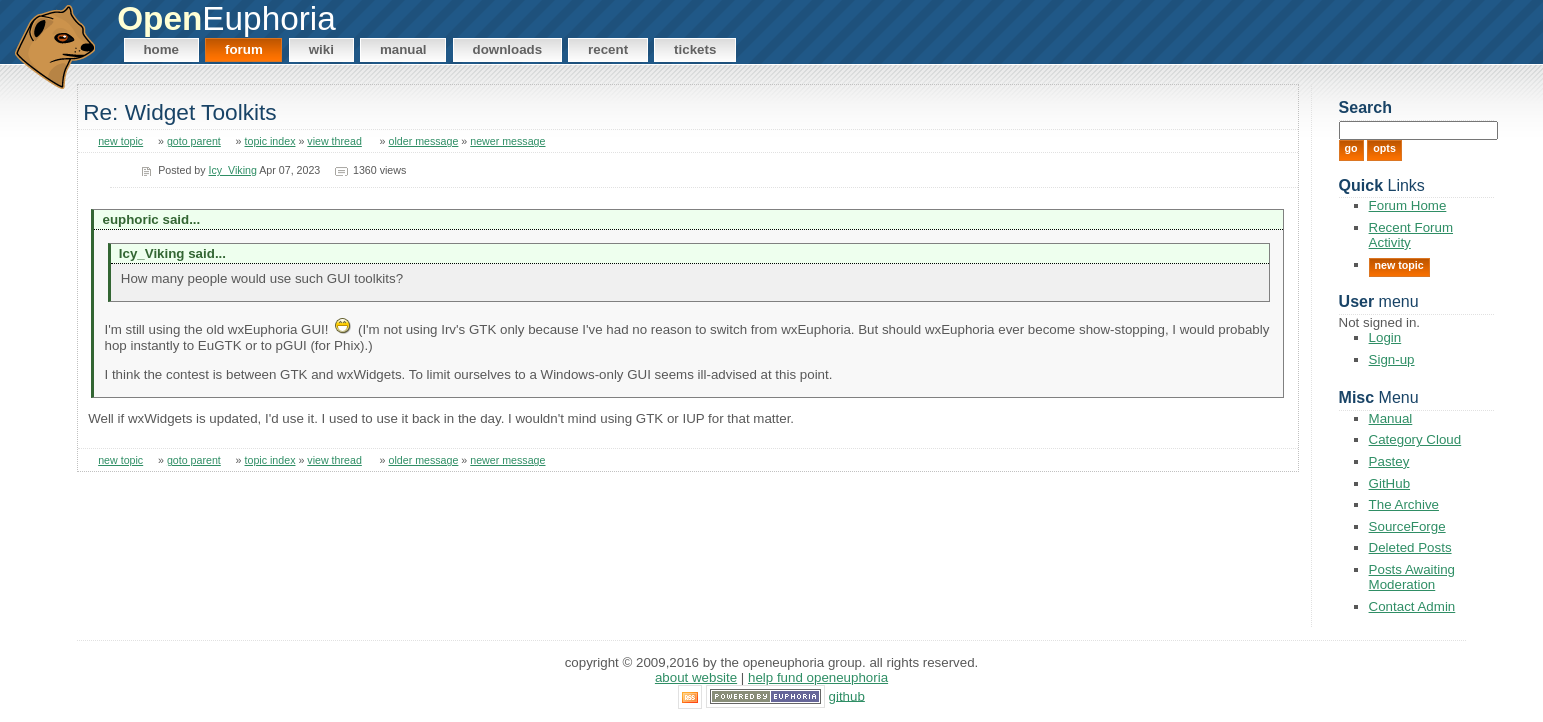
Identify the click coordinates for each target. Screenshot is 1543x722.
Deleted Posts (1410, 547)
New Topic (1399, 265)
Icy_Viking (233, 170)
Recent (608, 49)
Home (161, 49)
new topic (120, 141)
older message (423, 141)
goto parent (194, 141)
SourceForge (1407, 526)
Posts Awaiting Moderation (1412, 577)
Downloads (508, 49)
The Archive (1404, 504)
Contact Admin (1412, 606)
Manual (403, 49)
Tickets (695, 49)
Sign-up (1392, 359)
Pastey (1389, 461)
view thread (334, 141)
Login (1385, 337)
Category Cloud (1415, 439)
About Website (696, 677)
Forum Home (1408, 205)
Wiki (321, 49)
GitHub (1389, 483)
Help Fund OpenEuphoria (818, 677)
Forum (244, 49)
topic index (270, 141)
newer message (507, 141)
